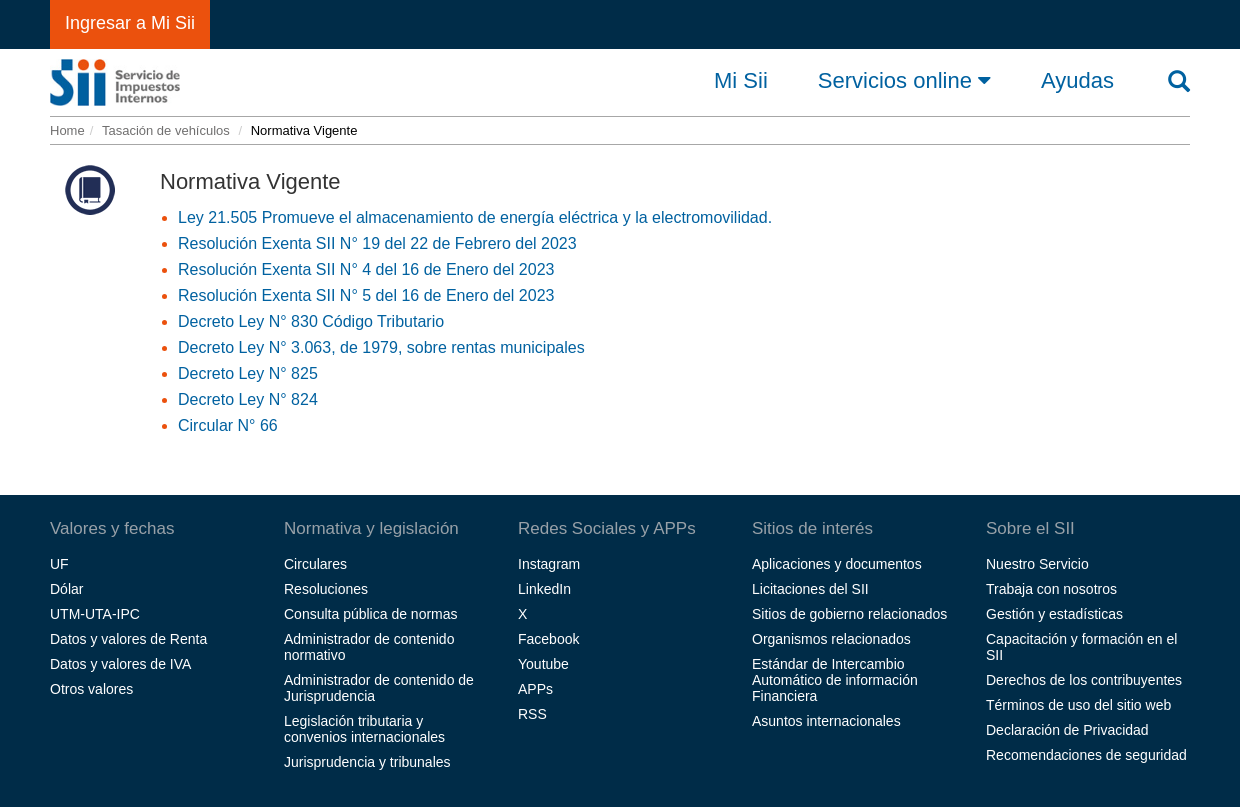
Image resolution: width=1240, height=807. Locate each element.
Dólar (66, 589)
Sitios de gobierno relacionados (849, 614)
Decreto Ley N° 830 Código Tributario (311, 321)
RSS (532, 714)
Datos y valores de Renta (128, 639)
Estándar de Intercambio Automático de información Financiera (835, 680)
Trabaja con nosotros (1051, 589)
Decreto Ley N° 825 (248, 373)
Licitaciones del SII (810, 589)
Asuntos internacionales (826, 721)
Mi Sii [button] (741, 81)
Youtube (543, 664)
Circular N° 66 (228, 425)
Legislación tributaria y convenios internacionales (364, 729)
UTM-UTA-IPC (95, 614)
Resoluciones (326, 589)
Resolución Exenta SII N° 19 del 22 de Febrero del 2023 (377, 243)
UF (59, 564)
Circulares (315, 564)
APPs (535, 689)
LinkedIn (544, 589)
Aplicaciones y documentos (837, 564)
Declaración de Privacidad (1067, 730)
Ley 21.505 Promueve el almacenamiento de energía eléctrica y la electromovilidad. (475, 217)
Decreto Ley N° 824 (248, 399)
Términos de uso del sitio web (1078, 705)
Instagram (549, 564)
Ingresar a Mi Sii (130, 23)
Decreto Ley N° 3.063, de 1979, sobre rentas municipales (381, 347)
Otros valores (91, 689)
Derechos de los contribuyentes (1084, 680)
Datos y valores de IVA (120, 664)
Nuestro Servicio (1037, 564)
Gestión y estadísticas (1054, 614)
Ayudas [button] (1077, 81)
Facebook (548, 639)
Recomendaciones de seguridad (1086, 755)
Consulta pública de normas (371, 614)
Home (67, 130)
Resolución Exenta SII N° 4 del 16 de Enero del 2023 (366, 269)
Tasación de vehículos (166, 130)
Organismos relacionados (831, 639)
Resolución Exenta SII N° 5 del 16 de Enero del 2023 (366, 295)
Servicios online (904, 80)
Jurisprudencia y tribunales (367, 762)
